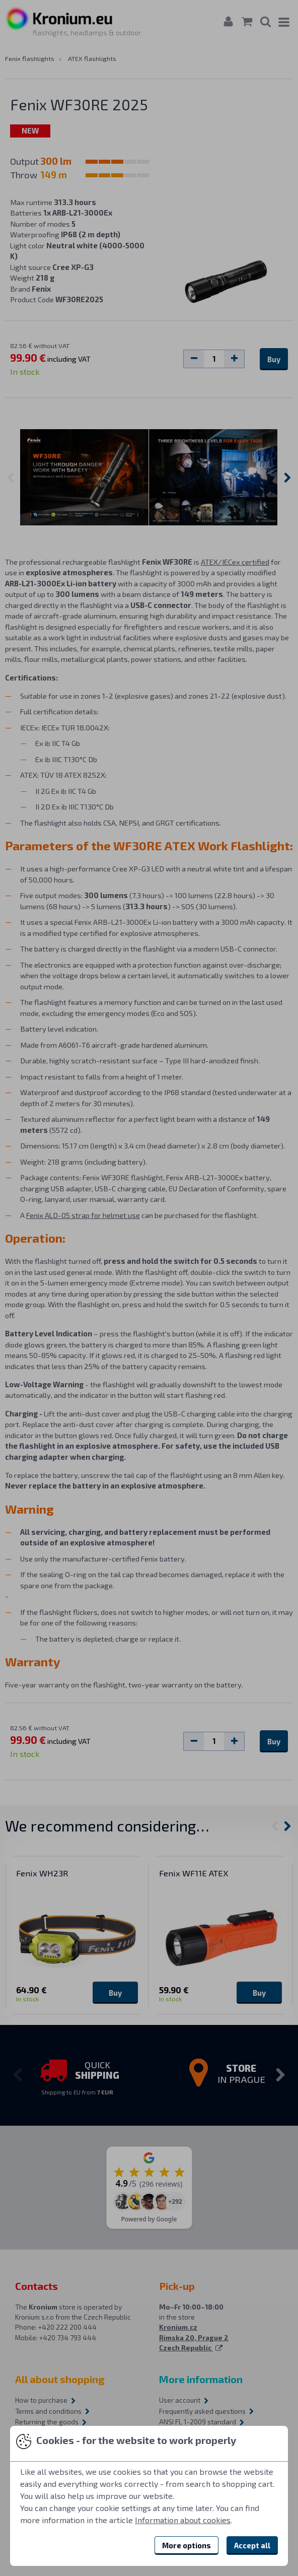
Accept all (252, 2545)
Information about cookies (183, 2520)
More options (186, 2545)
